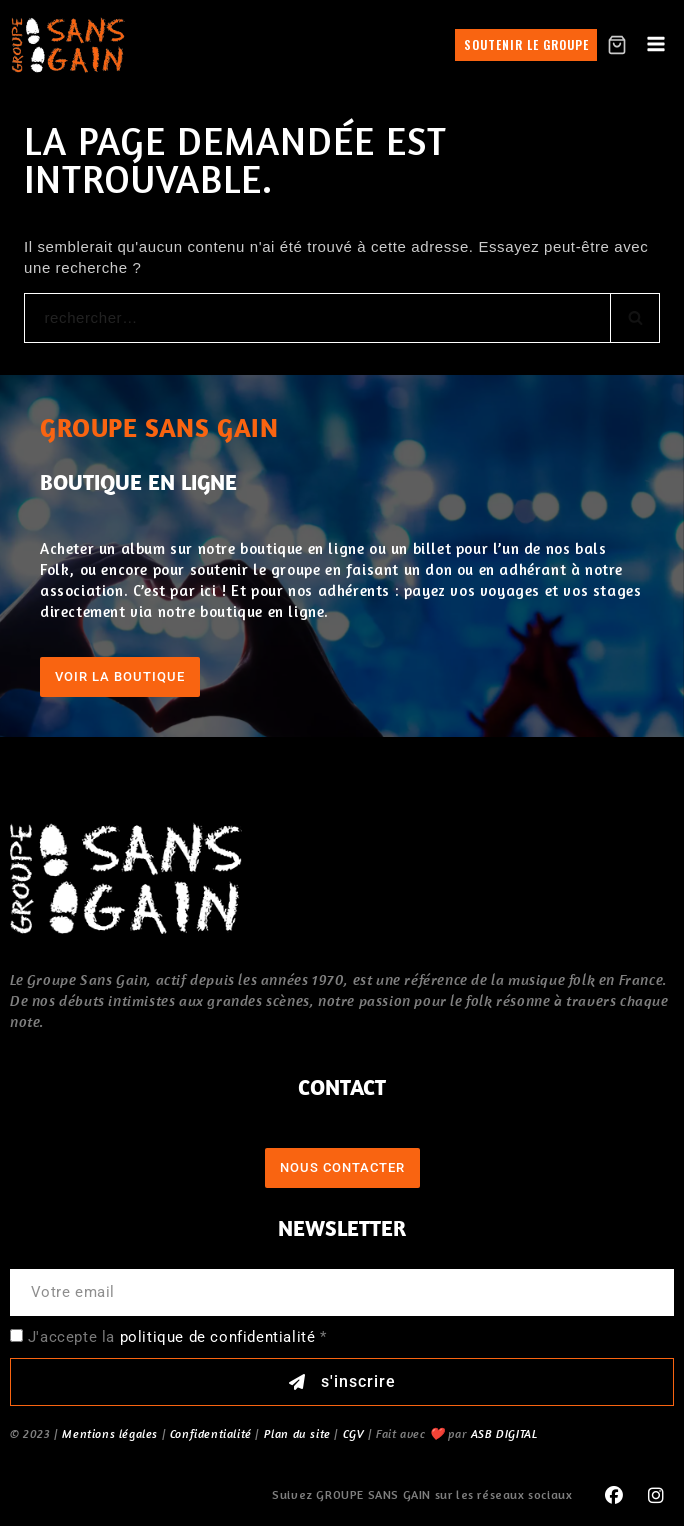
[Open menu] (655, 45)
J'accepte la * (177, 1337)
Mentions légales (110, 1433)
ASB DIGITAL (504, 1433)
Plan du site (297, 1433)
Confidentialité (211, 1433)
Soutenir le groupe (526, 44)
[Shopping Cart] (617, 45)
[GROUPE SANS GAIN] (68, 44)
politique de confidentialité (218, 1337)
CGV (354, 1433)
